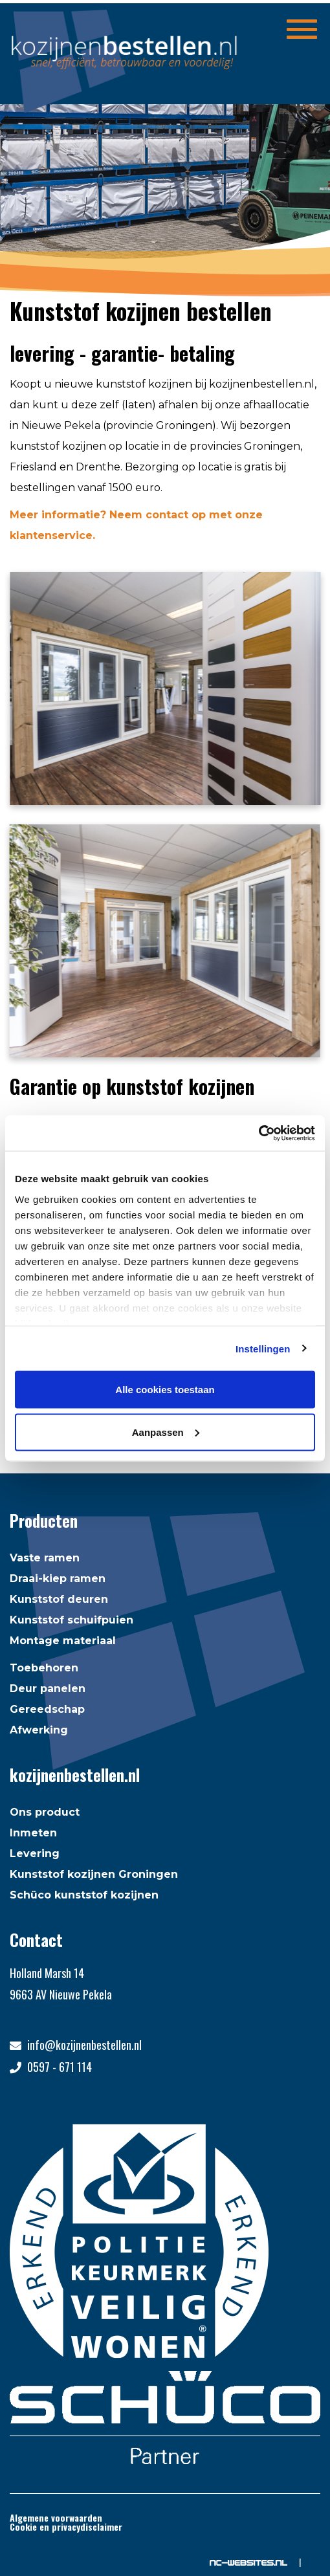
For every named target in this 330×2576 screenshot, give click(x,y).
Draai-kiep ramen (57, 1578)
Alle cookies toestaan (164, 1389)
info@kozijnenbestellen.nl (84, 2045)
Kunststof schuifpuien (71, 1620)
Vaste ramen (45, 1558)
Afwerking (39, 1730)
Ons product (45, 1812)
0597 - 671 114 (59, 2067)
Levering (35, 1853)
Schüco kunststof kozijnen (84, 1895)
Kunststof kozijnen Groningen (94, 1874)
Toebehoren (44, 1668)
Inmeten (33, 1833)
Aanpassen (165, 1431)
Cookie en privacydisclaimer (66, 2526)
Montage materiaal (63, 1641)
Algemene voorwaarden (56, 2517)
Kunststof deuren (59, 1599)
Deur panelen (47, 1688)
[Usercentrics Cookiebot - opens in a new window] (258, 1133)
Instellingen (263, 1348)
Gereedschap (47, 1709)
